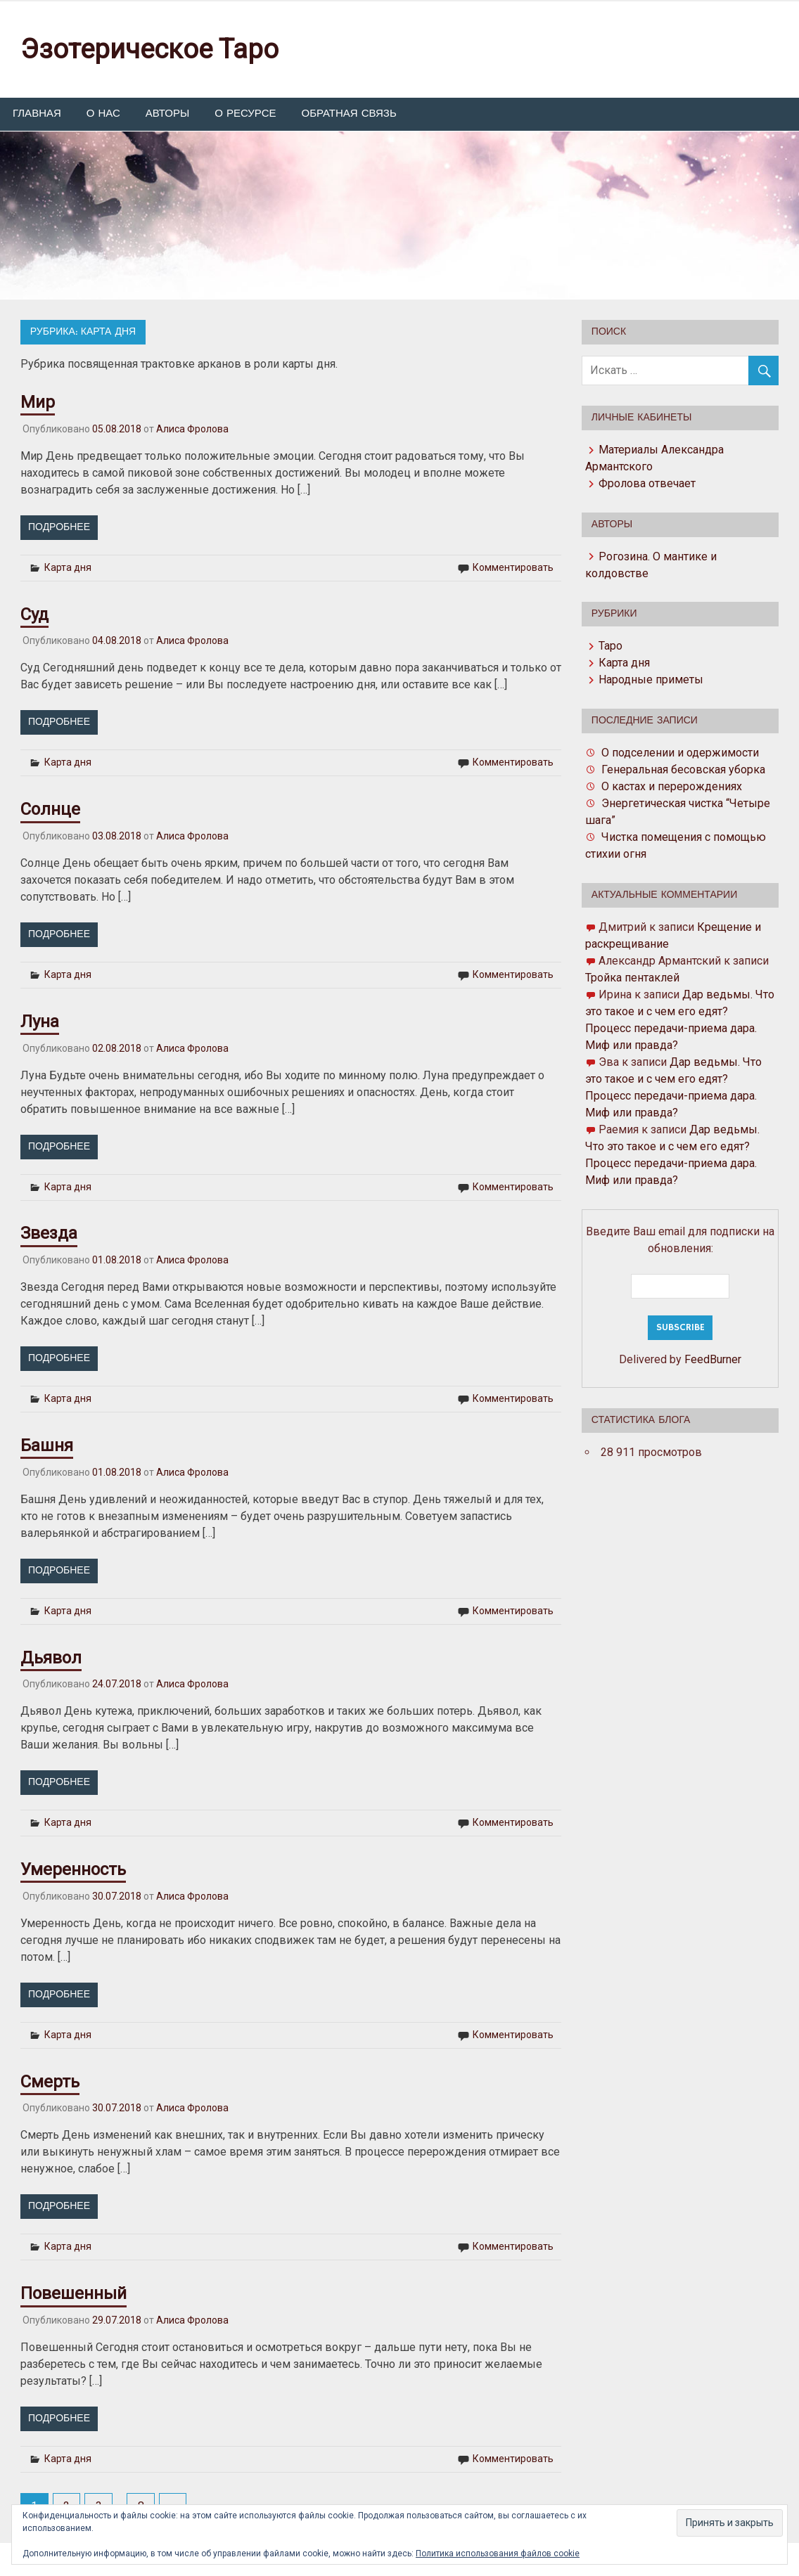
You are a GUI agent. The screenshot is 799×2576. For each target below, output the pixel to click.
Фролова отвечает (647, 483)
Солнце (50, 809)
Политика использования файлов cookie (498, 2553)
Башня (46, 1445)
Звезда (48, 1233)
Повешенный (73, 2293)
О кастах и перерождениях (671, 786)
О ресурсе (245, 113)
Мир (37, 402)
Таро (610, 645)
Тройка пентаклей (632, 977)
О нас (103, 113)
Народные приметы (651, 679)
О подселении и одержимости (680, 752)
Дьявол (51, 1658)
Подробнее (59, 527)
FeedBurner (712, 1359)
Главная (37, 113)
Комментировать (513, 567)
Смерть (49, 2082)
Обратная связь (349, 113)
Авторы (167, 113)
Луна (39, 1021)
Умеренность (73, 1869)
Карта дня (67, 567)
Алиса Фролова (192, 428)
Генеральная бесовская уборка (683, 769)
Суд (34, 614)
